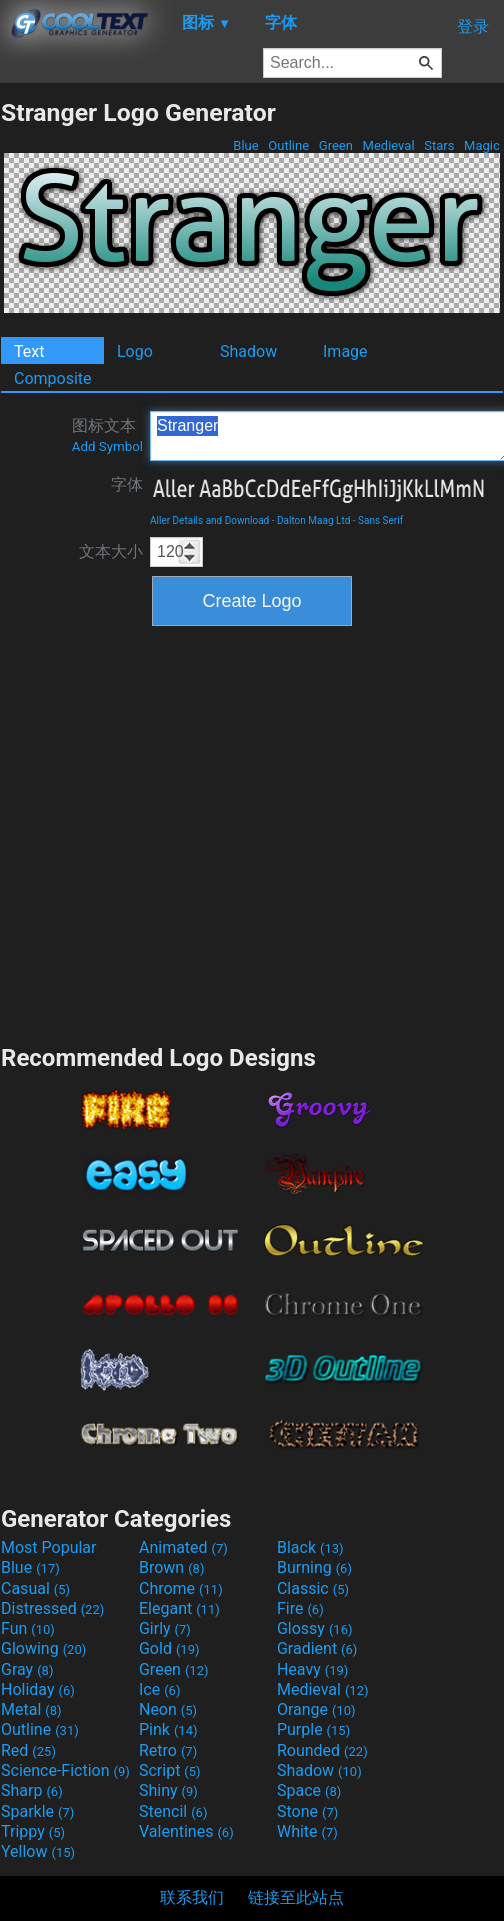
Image (345, 351)
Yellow (38, 1851)
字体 (127, 484)
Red (28, 1750)
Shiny (168, 1790)
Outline (288, 145)
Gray (27, 1669)
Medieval (388, 145)
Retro (168, 1750)
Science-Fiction (65, 1770)
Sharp (32, 1790)
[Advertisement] (187, 832)
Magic (482, 145)
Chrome (181, 1588)
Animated (183, 1547)
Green (336, 145)
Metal (31, 1709)
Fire (300, 1608)
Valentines (186, 1831)
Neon (168, 1709)
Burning (314, 1567)
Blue (246, 145)
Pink (168, 1729)
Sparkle (37, 1811)
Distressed (52, 1608)
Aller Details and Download (209, 520)
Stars (439, 145)
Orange (316, 1709)
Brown (171, 1567)
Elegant (179, 1608)
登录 (473, 26)
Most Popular (49, 1547)
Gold (169, 1648)
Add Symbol (107, 446)
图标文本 (107, 435)
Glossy (315, 1628)
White (307, 1831)
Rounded (322, 1750)
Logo (135, 351)
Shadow (248, 351)
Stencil (173, 1811)
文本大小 (111, 551)
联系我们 (192, 1897)
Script (170, 1770)
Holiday (38, 1689)
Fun (28, 1628)
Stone (307, 1811)
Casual (35, 1588)
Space (309, 1790)
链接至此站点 (296, 1897)
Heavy (312, 1669)
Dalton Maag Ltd (313, 520)
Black (310, 1547)
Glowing (43, 1648)
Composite (53, 378)
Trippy (33, 1831)
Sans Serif (380, 520)
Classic (313, 1588)
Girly (165, 1628)
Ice (159, 1689)
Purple (313, 1729)
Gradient (317, 1648)
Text (29, 351)
